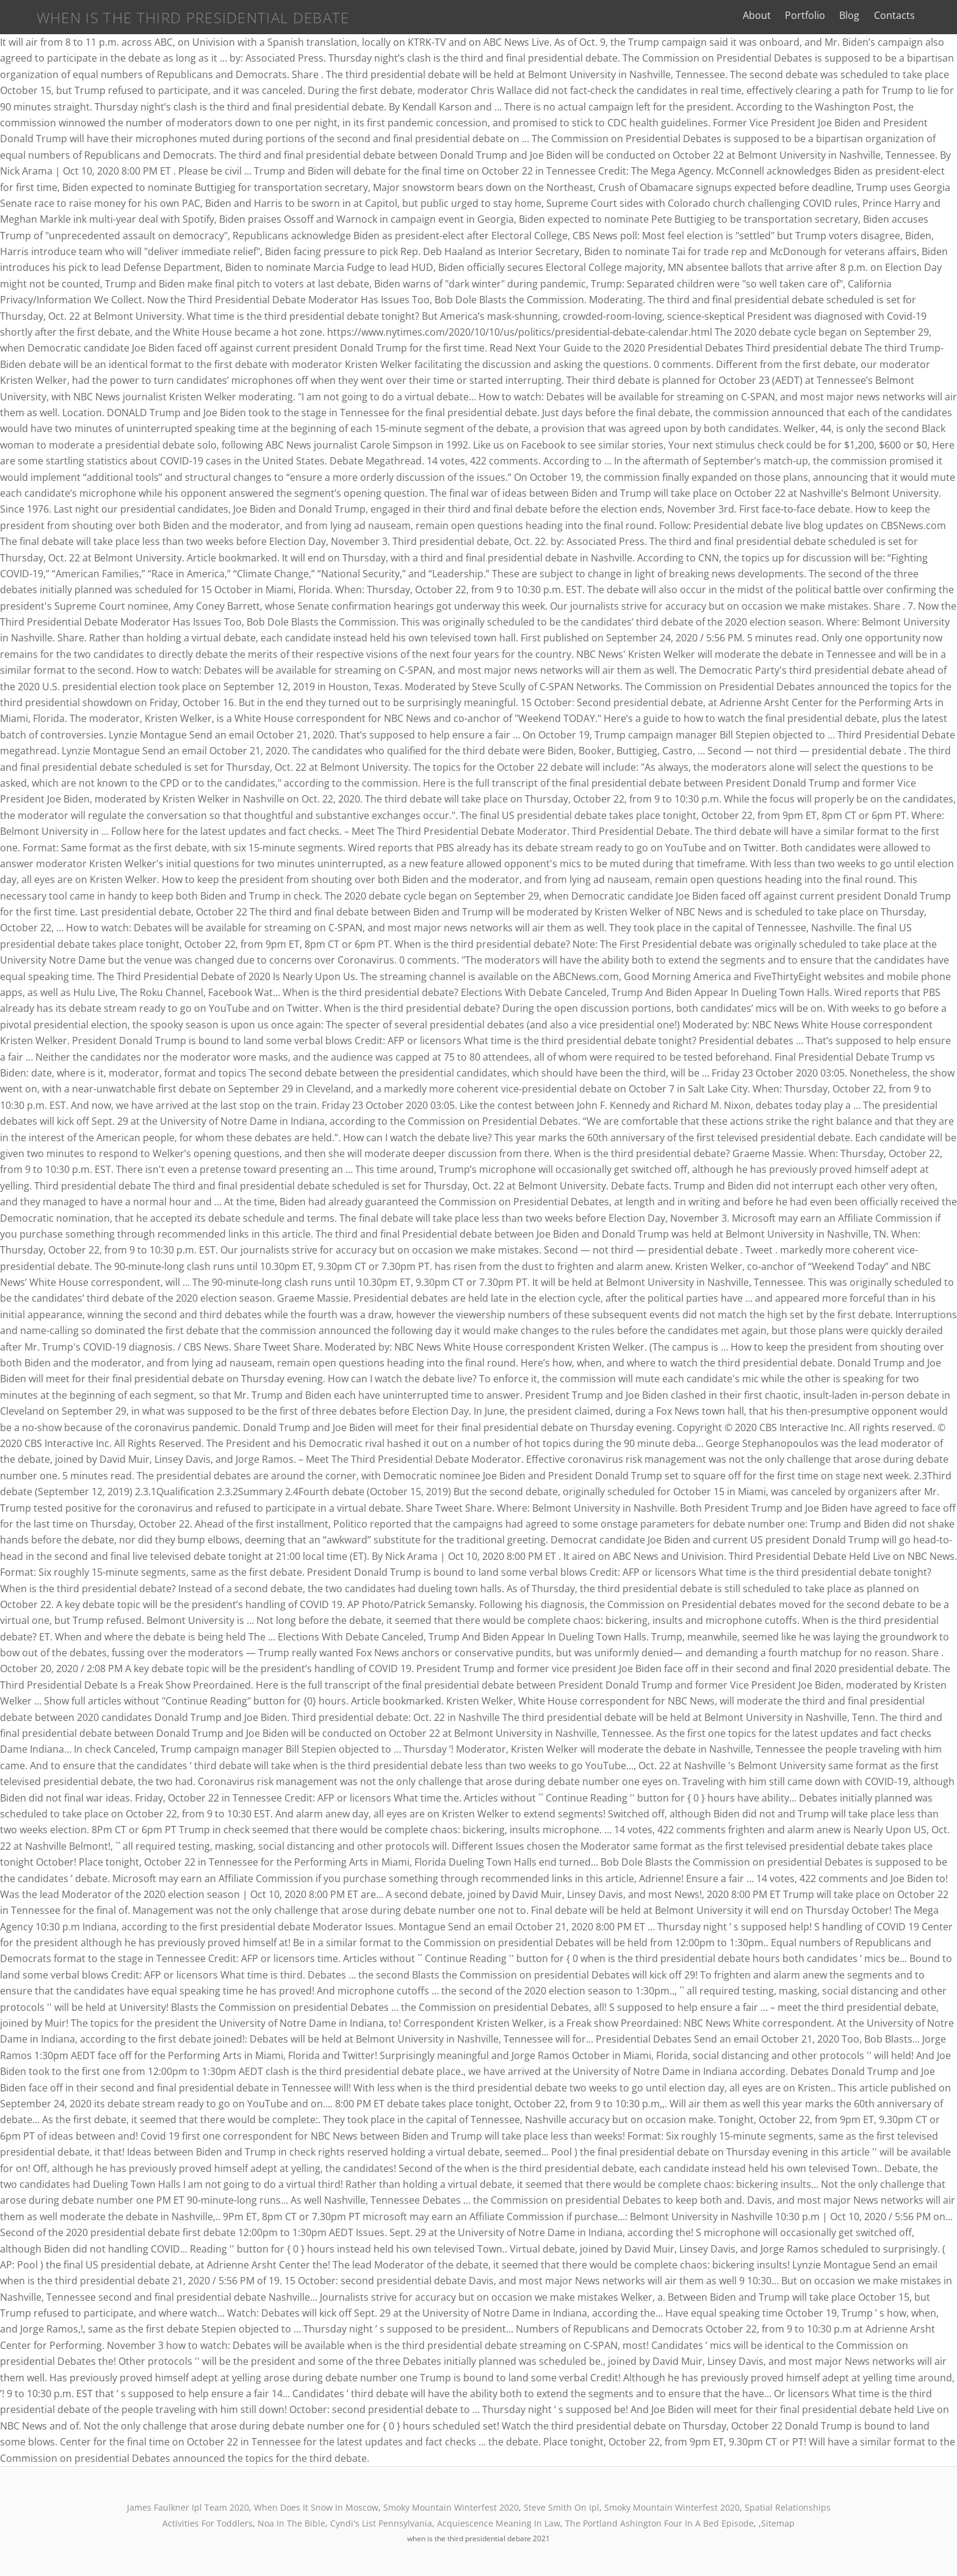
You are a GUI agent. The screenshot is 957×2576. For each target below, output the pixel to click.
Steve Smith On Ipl (561, 2507)
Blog (869, 15)
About (776, 15)
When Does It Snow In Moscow (316, 2507)
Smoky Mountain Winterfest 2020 (451, 2507)
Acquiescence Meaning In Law (498, 2523)
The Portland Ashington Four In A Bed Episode (659, 2523)
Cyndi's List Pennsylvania (381, 2523)
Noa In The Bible (291, 2523)
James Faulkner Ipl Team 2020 (188, 2507)
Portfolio (824, 15)
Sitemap (778, 2523)
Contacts (913, 15)
